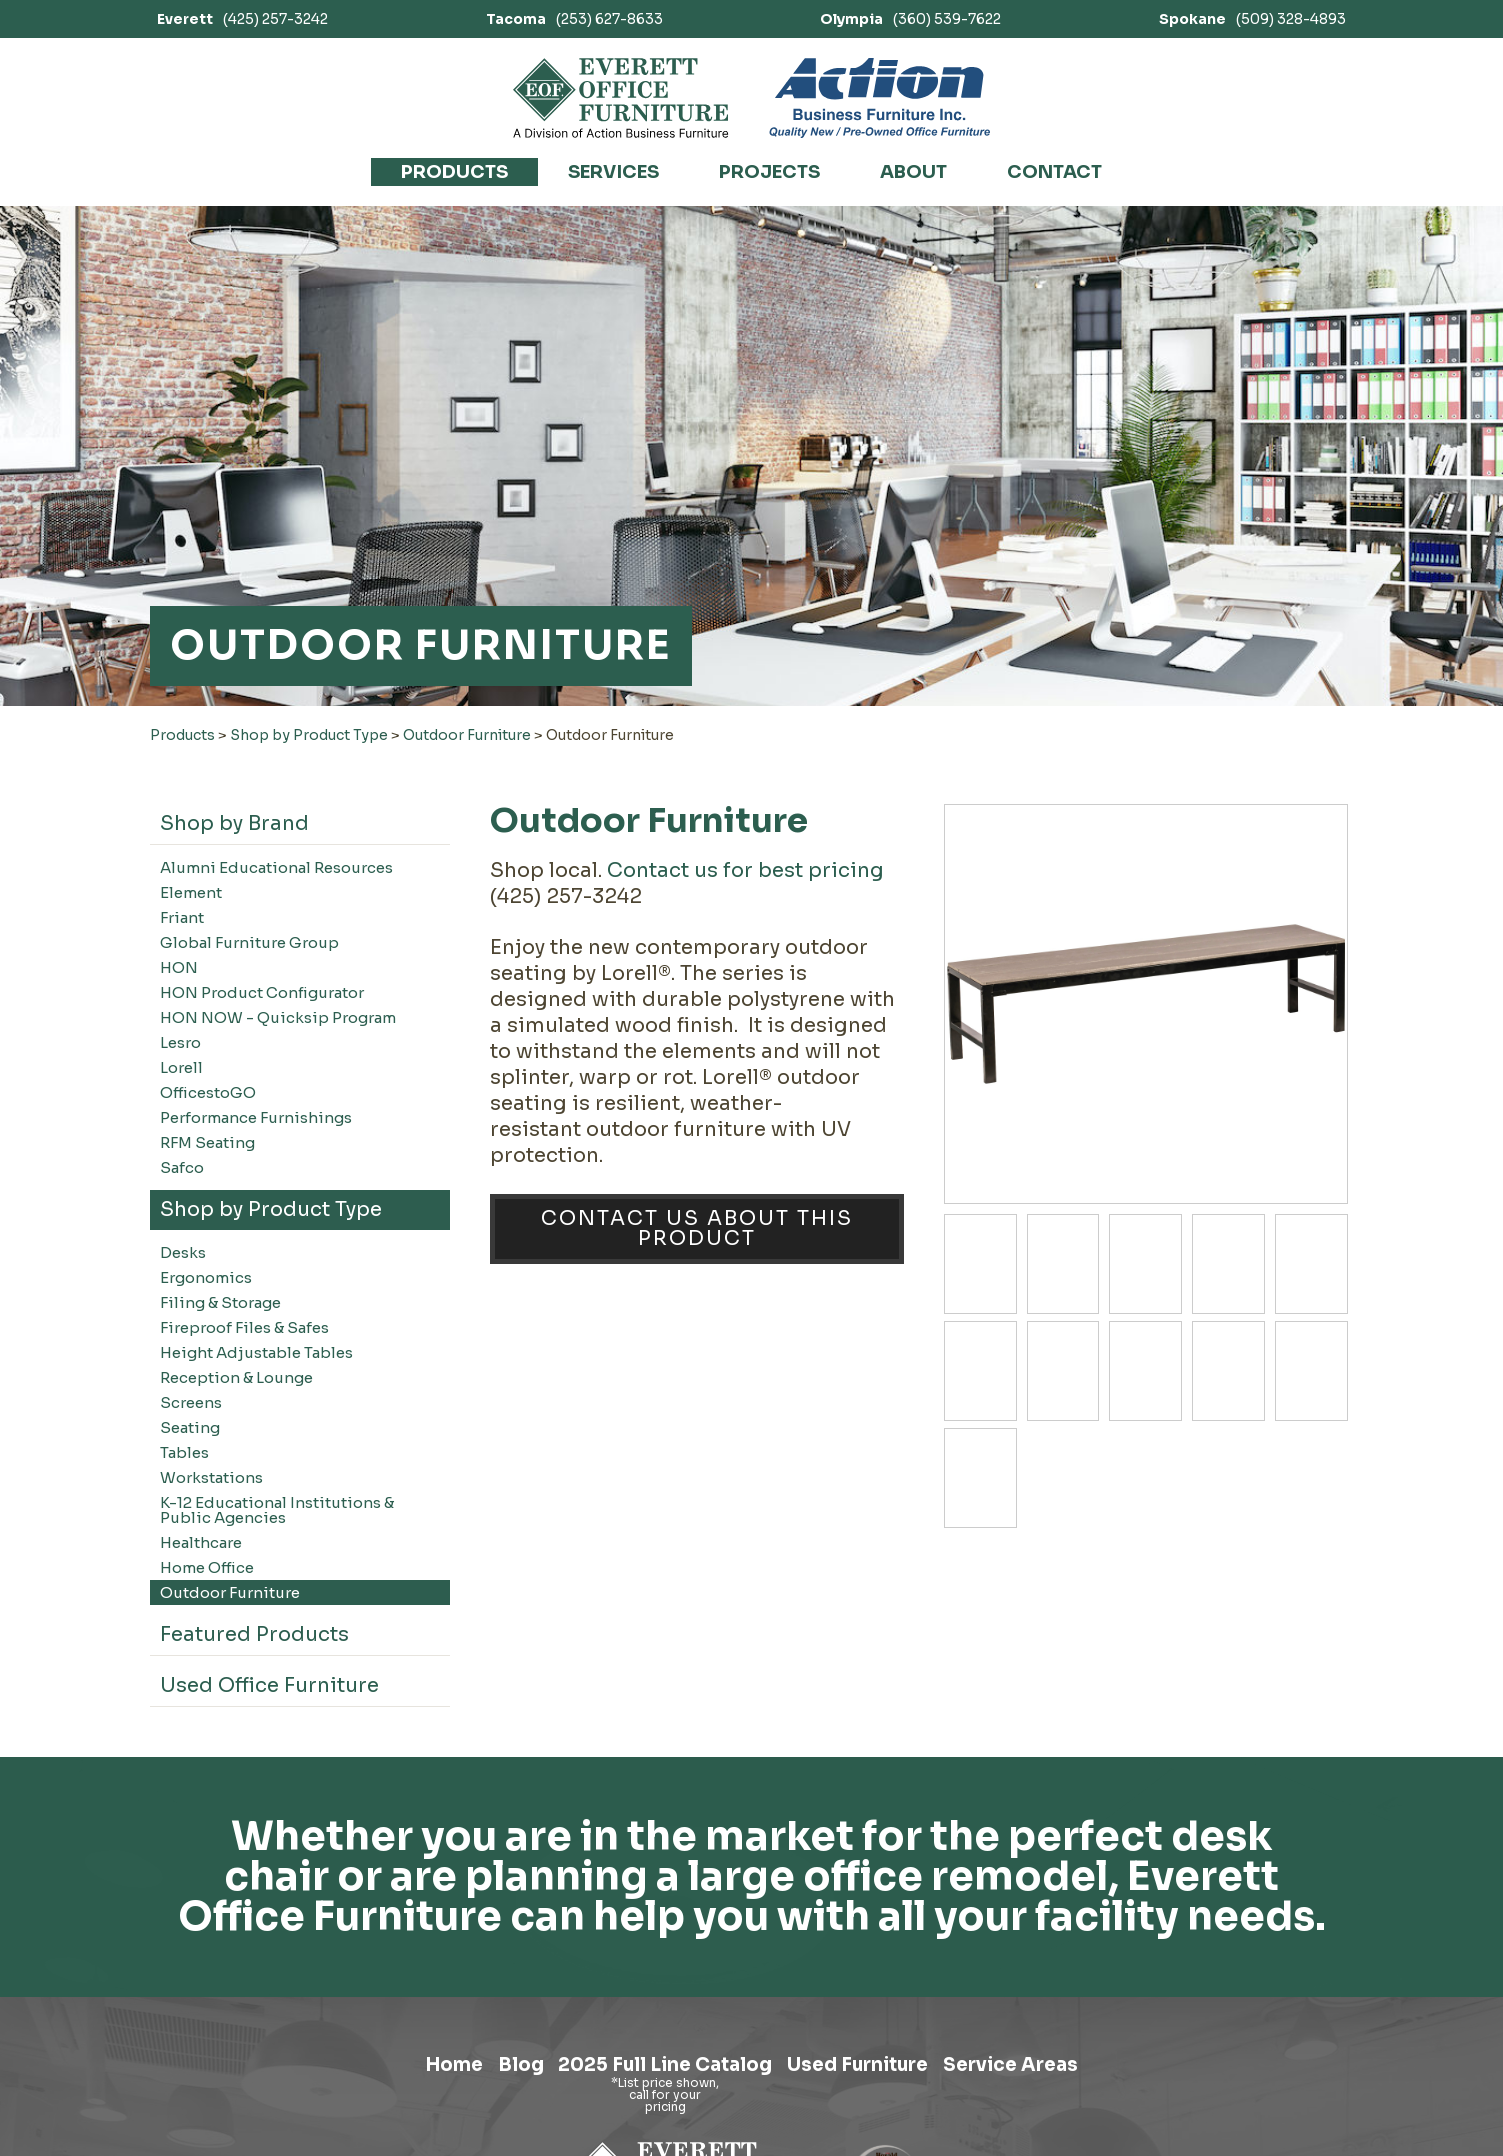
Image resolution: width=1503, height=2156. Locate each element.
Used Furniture (874, 2069)
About (913, 172)
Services (613, 172)
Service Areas (1049, 2069)
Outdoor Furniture (467, 735)
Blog (491, 2069)
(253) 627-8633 (574, 19)
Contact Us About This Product (697, 1228)
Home (411, 2069)
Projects (769, 172)
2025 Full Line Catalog (656, 2069)
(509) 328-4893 (1252, 19)
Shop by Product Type (309, 735)
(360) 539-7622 (910, 19)
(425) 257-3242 (242, 19)
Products (454, 172)
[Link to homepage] (621, 98)
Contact (1054, 172)
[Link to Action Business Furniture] (879, 98)
